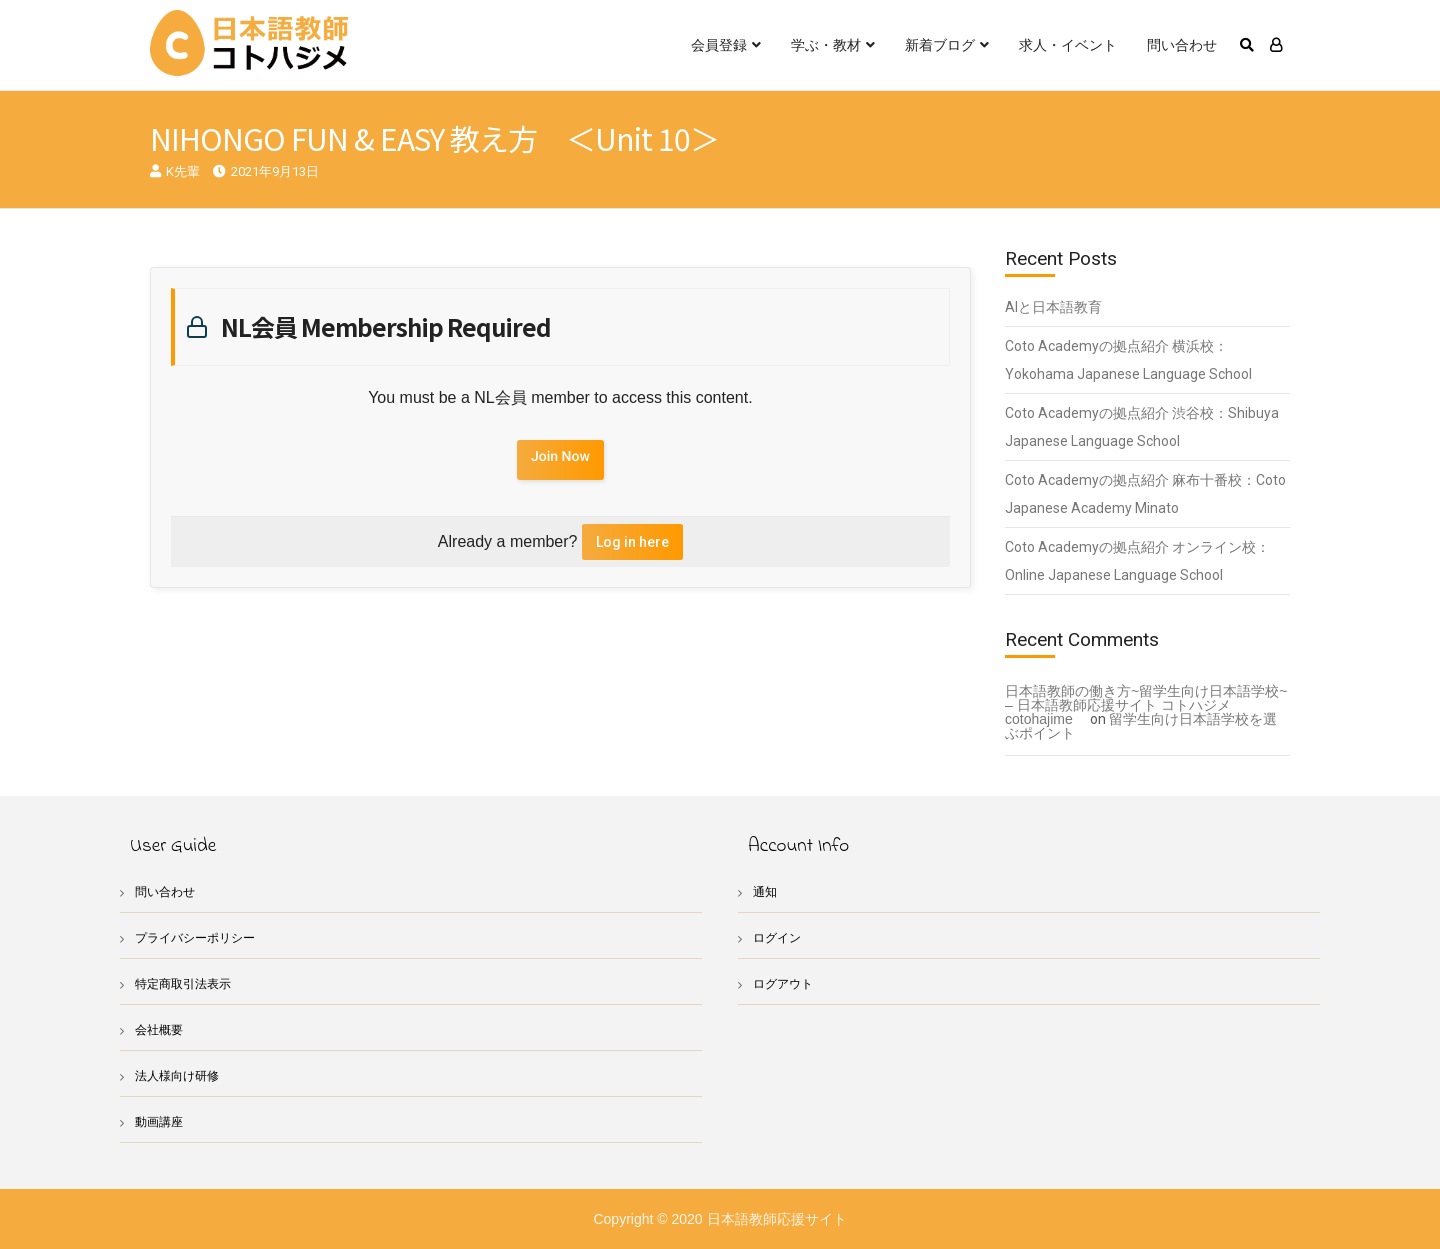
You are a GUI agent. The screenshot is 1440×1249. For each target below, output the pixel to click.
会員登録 (719, 45)
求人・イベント (1068, 45)
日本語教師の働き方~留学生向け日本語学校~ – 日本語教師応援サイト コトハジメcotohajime (1146, 705)
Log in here (632, 542)
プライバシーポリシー (200, 937)
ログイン (779, 937)
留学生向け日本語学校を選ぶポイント (1141, 726)
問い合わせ (1182, 45)
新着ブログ (940, 45)
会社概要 (161, 1029)
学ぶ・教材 (826, 45)
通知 (766, 891)
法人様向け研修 (180, 1075)
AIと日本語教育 (1053, 307)
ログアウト (785, 983)
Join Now (560, 457)
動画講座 (161, 1121)
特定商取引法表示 (187, 983)
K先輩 (183, 171)
